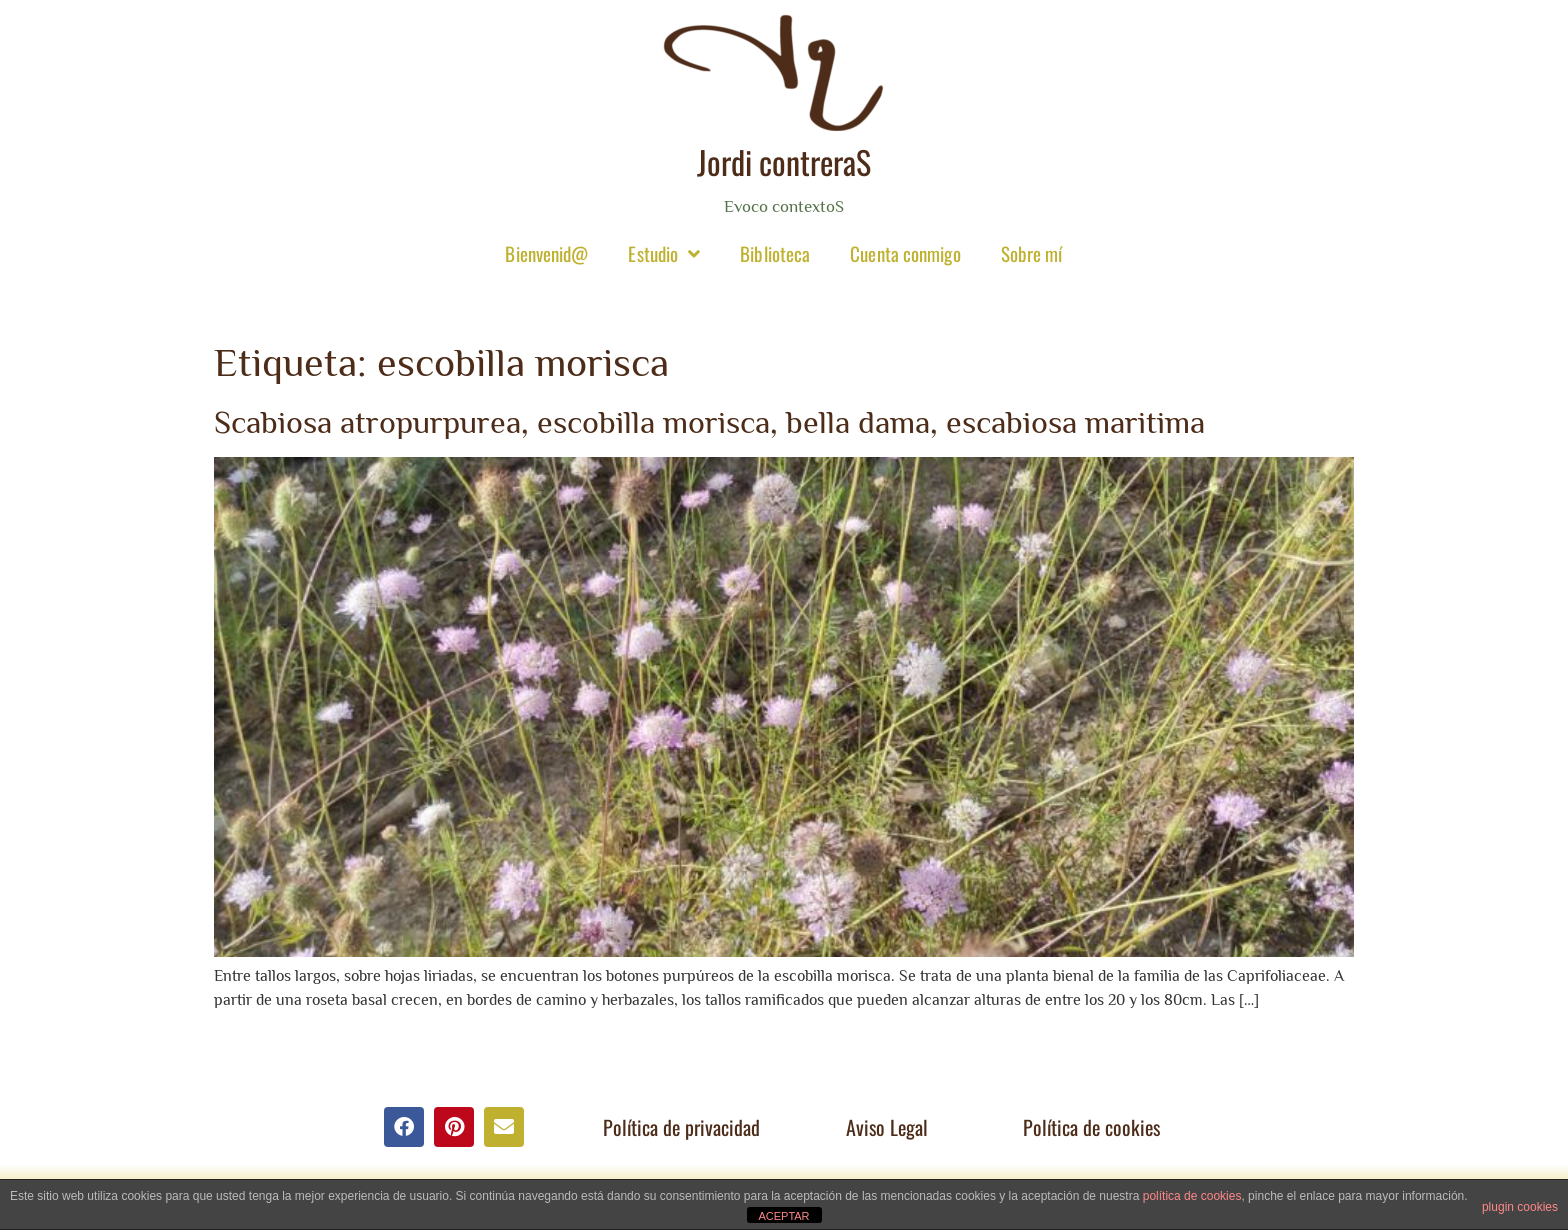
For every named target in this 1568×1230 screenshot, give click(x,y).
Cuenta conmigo (905, 253)
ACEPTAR (783, 1216)
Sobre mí (1032, 253)
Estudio (664, 253)
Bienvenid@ (546, 253)
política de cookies (1192, 1196)
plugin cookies (1520, 1207)
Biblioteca (775, 253)
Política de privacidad (681, 1127)
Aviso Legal (887, 1127)
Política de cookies (1091, 1127)
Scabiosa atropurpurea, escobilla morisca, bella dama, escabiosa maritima (709, 422)
